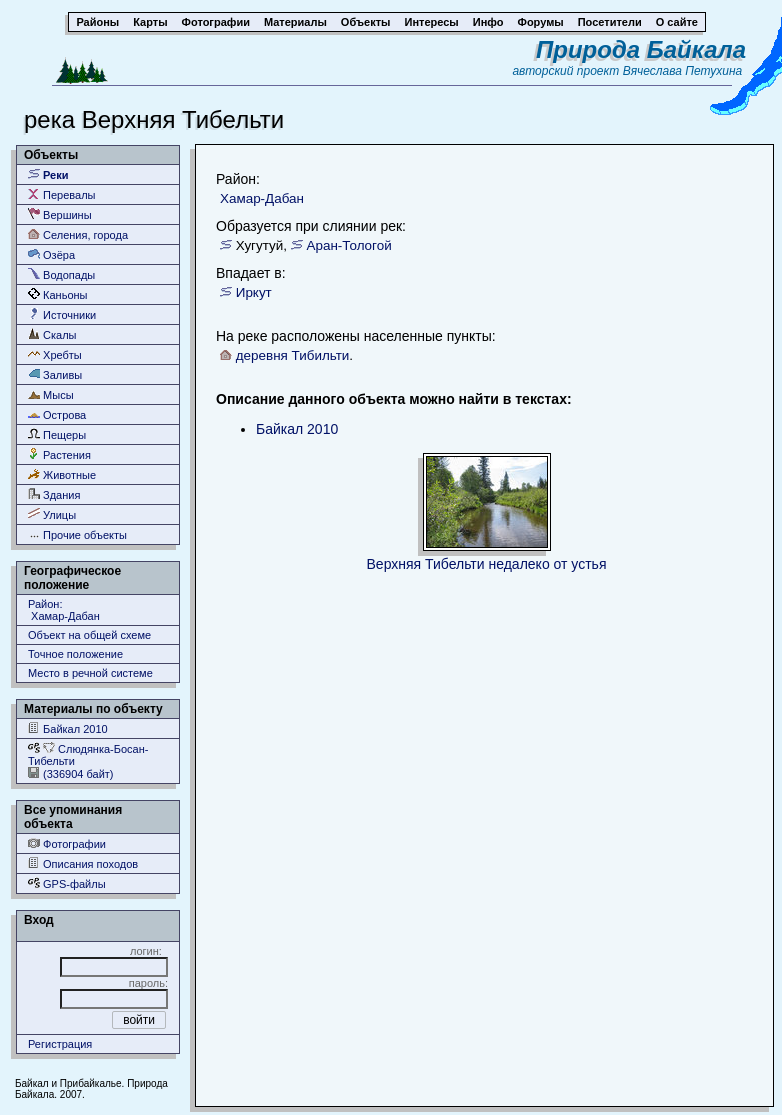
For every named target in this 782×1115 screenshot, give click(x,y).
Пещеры (57, 434)
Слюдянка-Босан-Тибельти (88, 754)
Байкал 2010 (68, 728)
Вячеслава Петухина (683, 71)
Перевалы (61, 194)
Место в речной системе (90, 673)
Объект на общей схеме (89, 635)
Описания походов (83, 863)
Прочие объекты (77, 534)
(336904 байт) (71, 773)
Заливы (55, 374)
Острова (57, 414)
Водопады (61, 274)
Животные (62, 474)
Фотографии (67, 843)
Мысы (51, 394)
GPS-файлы (67, 883)
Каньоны (58, 294)
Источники (62, 314)
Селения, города (78, 234)
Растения (59, 454)
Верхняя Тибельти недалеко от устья (487, 564)
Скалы (52, 334)
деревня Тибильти (293, 355)
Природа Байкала (641, 49)
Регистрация (60, 1044)
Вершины (60, 214)
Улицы (52, 514)
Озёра (51, 254)
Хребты (55, 354)
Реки (48, 174)
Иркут (254, 292)
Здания (54, 494)
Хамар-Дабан (262, 198)
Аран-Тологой (348, 245)
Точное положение (75, 654)
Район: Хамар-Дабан (64, 610)
